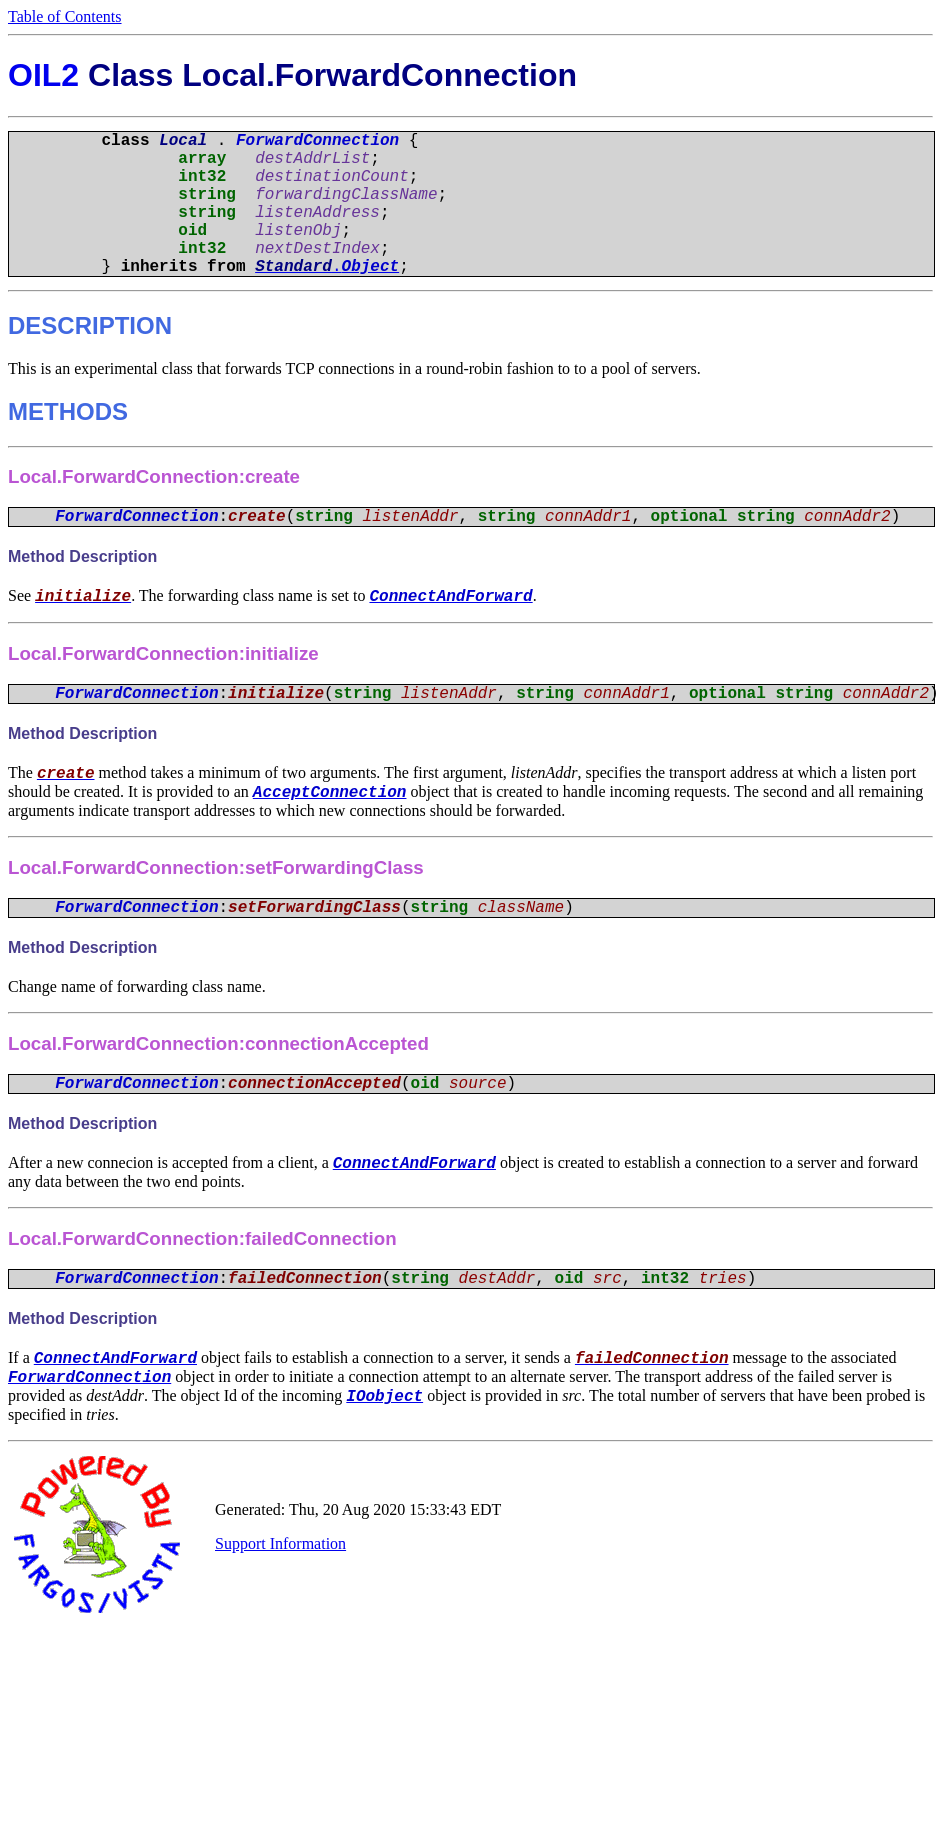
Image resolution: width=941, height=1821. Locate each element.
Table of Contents (65, 16)
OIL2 (43, 75)
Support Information (280, 1556)
